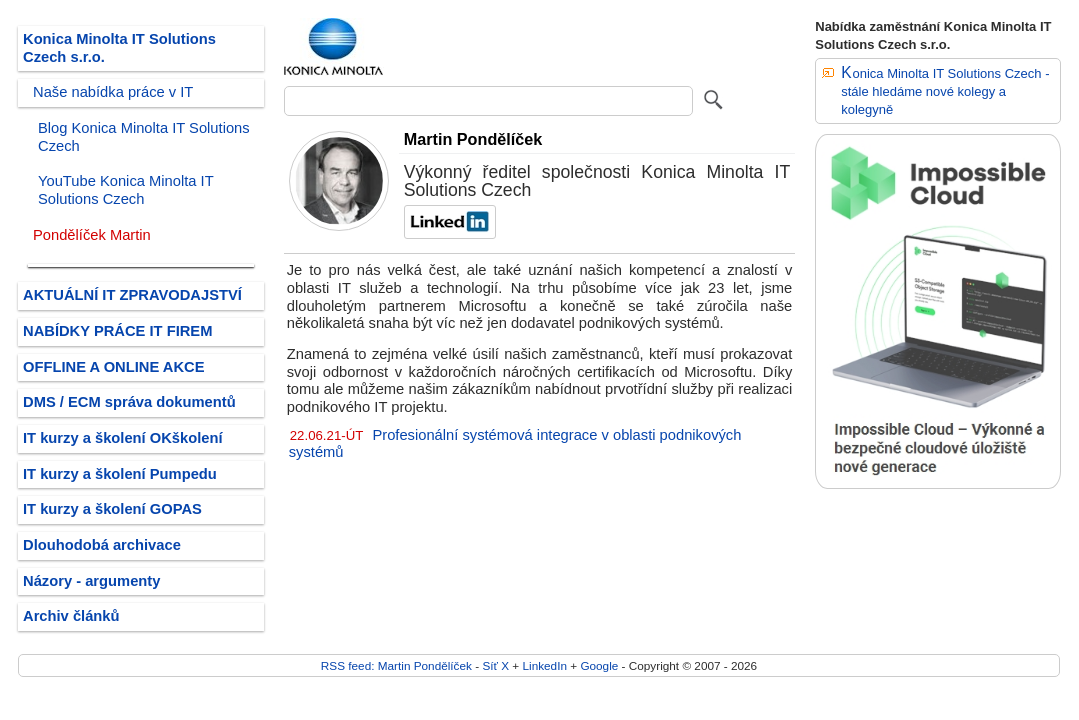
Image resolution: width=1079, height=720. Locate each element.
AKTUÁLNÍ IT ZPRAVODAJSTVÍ (132, 295)
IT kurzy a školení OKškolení (123, 438)
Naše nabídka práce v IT (113, 92)
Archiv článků (71, 616)
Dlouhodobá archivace (102, 545)
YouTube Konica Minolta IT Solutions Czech (125, 190)
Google (599, 665)
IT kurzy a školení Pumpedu (120, 474)
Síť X (495, 665)
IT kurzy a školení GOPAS (112, 509)
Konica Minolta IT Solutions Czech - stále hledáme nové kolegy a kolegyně (945, 91)
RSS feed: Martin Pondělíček (396, 665)
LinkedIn (544, 665)
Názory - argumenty (91, 581)
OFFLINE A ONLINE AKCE (114, 367)
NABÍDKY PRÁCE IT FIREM (117, 331)
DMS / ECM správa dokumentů (129, 402)
